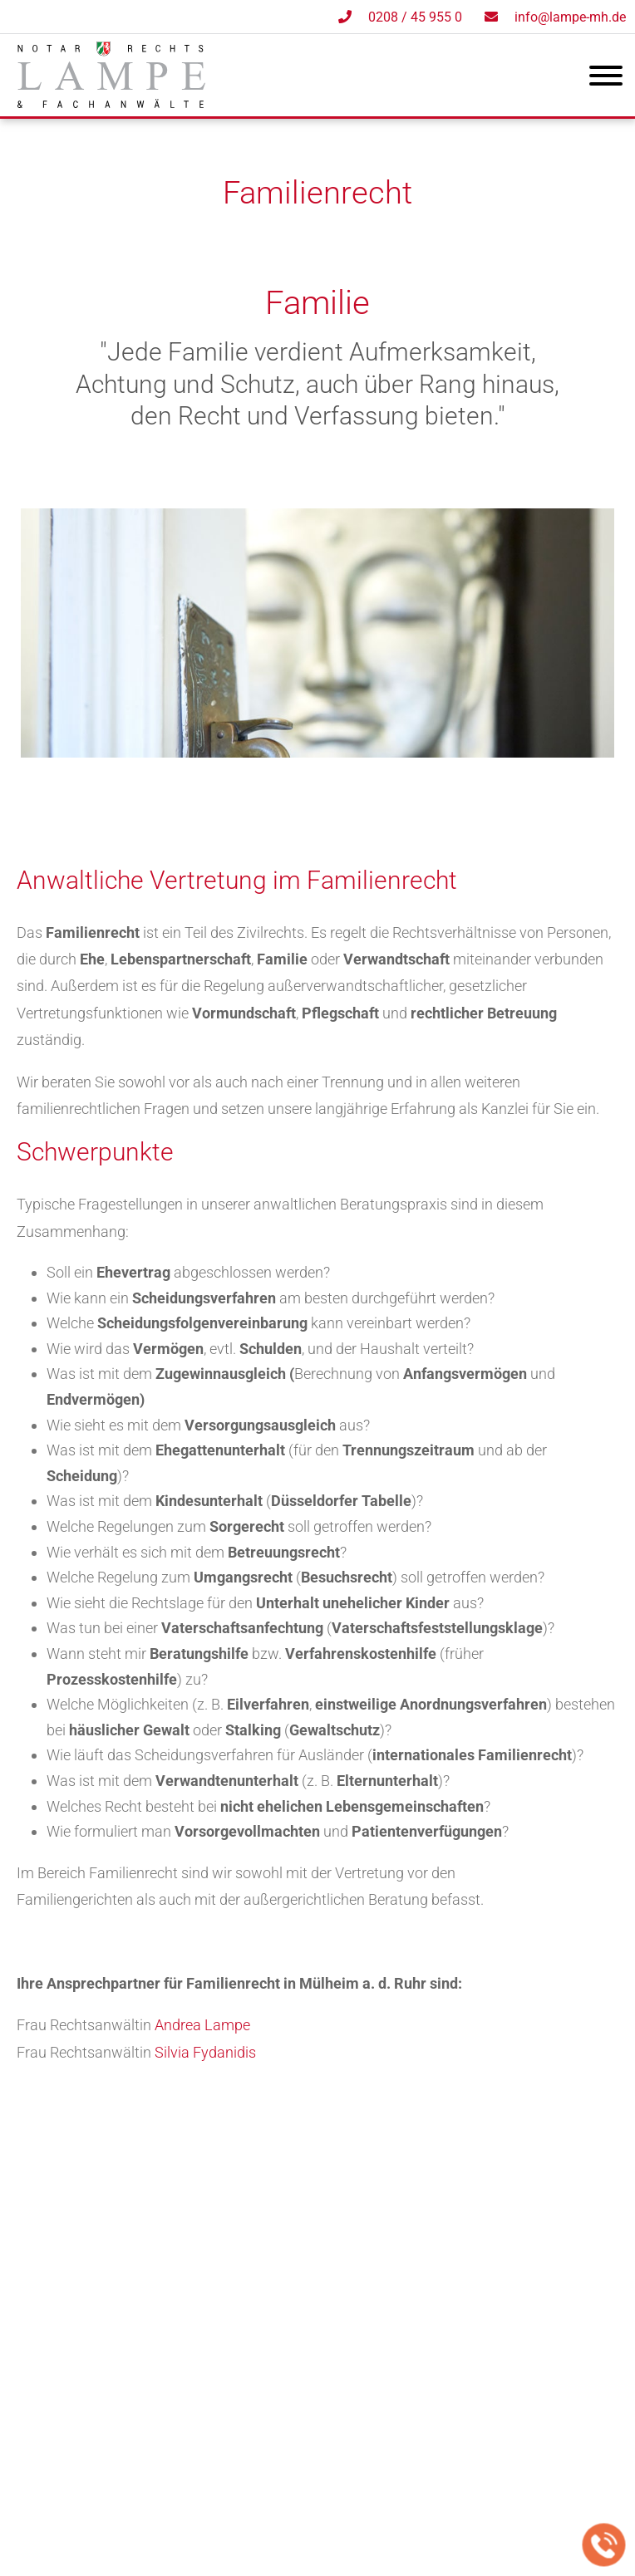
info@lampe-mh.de (570, 17)
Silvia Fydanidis (205, 2052)
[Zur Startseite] (111, 102)
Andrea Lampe (202, 2025)
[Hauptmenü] (606, 79)
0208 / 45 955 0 (415, 17)
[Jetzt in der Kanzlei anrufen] (604, 2545)
